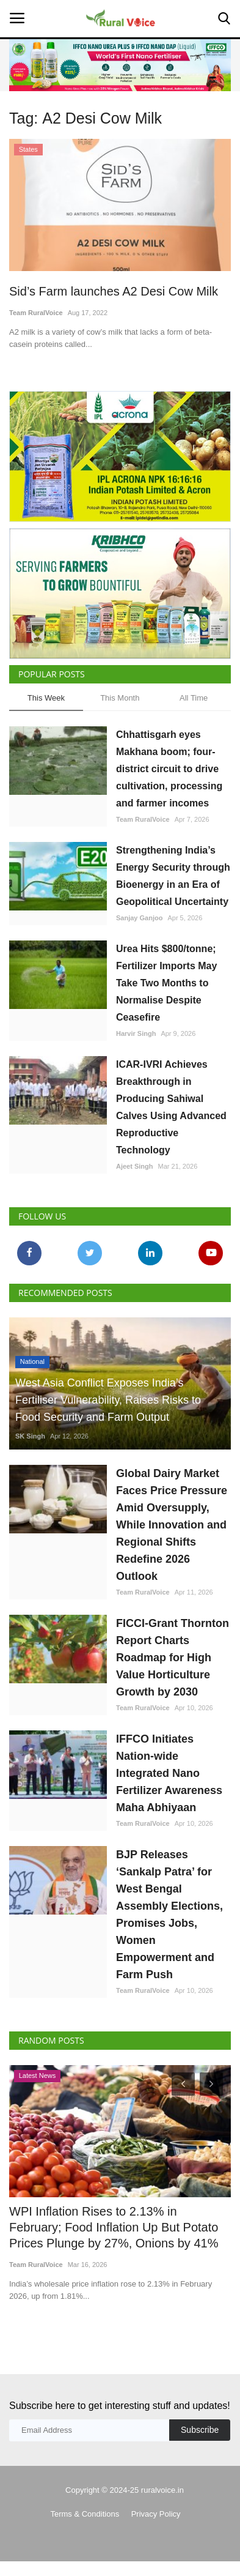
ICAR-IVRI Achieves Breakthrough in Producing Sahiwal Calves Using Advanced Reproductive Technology (171, 1107)
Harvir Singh (136, 1033)
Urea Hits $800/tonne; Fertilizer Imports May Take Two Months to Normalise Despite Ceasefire (166, 983)
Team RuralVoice (36, 312)
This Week (46, 697)
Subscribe (200, 2430)
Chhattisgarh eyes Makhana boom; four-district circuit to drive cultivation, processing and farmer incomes (169, 768)
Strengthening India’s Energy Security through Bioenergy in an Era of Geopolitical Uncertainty (173, 876)
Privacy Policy (156, 2513)
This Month (119, 697)
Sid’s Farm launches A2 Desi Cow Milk (113, 291)
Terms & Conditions (84, 2513)
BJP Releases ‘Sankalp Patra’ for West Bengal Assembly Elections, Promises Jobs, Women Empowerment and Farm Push (169, 1914)
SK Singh (30, 1436)
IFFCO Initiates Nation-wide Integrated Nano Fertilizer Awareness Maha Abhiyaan (169, 1773)
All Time (194, 697)
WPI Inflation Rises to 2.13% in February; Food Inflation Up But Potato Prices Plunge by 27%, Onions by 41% (113, 2227)
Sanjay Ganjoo (139, 917)
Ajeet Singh (134, 1166)
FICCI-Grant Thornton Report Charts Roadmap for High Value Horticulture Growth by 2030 (172, 1657)
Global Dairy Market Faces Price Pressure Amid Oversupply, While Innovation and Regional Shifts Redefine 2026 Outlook (171, 1524)
